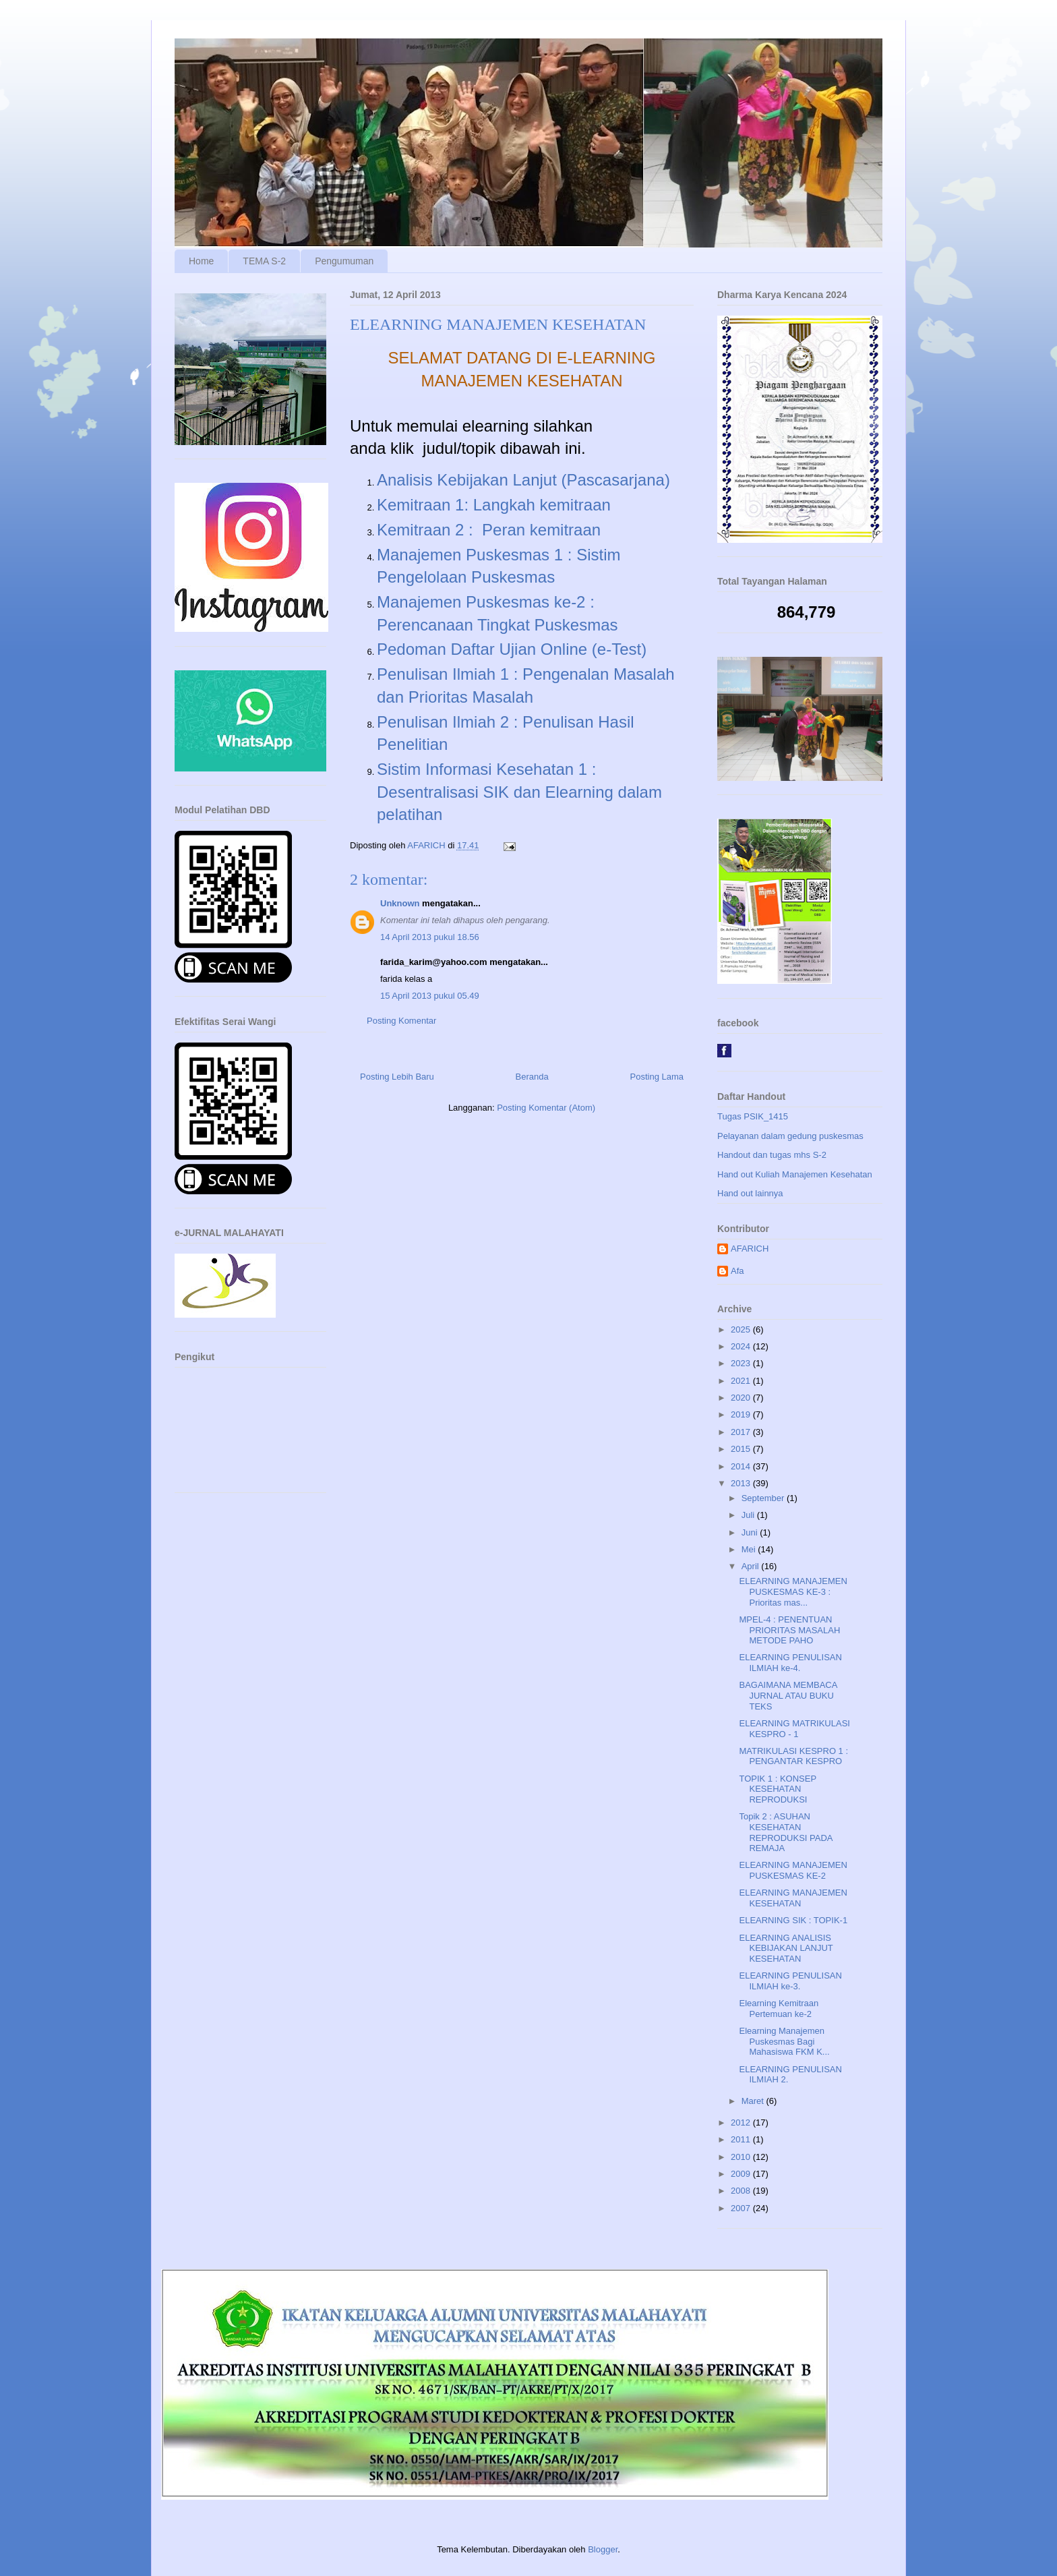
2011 (742, 2139)
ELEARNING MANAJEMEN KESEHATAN (793, 1897)
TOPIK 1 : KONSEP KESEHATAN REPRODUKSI (777, 1789)
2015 (742, 1449)
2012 (742, 2122)
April (752, 1566)
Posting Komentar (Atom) (546, 1108)
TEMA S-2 (264, 261)
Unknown (400, 903)
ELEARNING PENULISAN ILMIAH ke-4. (790, 1662)
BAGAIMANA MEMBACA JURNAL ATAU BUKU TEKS (788, 1695)
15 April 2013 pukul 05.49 (429, 996)
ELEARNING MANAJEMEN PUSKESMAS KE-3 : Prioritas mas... (793, 1591)
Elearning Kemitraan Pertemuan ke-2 (778, 2008)
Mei (750, 1549)
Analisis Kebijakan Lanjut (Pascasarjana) (523, 480)
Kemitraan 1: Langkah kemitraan (494, 505)
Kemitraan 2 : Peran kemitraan (489, 530)
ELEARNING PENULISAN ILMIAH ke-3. (790, 1980)
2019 (742, 1414)
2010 (742, 2157)
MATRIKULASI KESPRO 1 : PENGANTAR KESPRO (793, 1756)
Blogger (602, 2549)
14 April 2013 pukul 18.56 (429, 937)
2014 (742, 1466)
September (764, 1498)
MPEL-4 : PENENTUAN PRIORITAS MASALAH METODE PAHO (789, 1629)
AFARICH (749, 1248)
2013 (742, 1483)
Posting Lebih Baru (397, 1077)
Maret (754, 2101)
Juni (751, 1532)
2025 (742, 1329)
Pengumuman (344, 261)
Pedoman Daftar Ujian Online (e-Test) (511, 649)
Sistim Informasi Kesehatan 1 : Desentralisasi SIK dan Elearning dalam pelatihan (519, 791)
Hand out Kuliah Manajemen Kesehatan (794, 1174)
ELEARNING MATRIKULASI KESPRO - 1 (794, 1728)
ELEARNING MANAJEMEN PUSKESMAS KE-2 (793, 1870)
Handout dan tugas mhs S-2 (771, 1155)
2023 (742, 1363)
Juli (749, 1515)
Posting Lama (657, 1077)
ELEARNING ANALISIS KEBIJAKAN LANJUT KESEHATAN (786, 1948)
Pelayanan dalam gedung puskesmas (790, 1136)
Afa (737, 1271)
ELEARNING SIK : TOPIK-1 (793, 1920)
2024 (742, 1346)
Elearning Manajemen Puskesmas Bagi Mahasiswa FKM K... (784, 2041)
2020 (742, 1398)
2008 (742, 2191)
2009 (742, 2174)
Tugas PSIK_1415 (752, 1116)
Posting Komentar (401, 1021)
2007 (742, 2208)
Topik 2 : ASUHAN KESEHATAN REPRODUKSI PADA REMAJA (785, 1832)
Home (201, 261)
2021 (742, 1381)
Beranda (532, 1077)
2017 (742, 1432)
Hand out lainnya (750, 1193)
